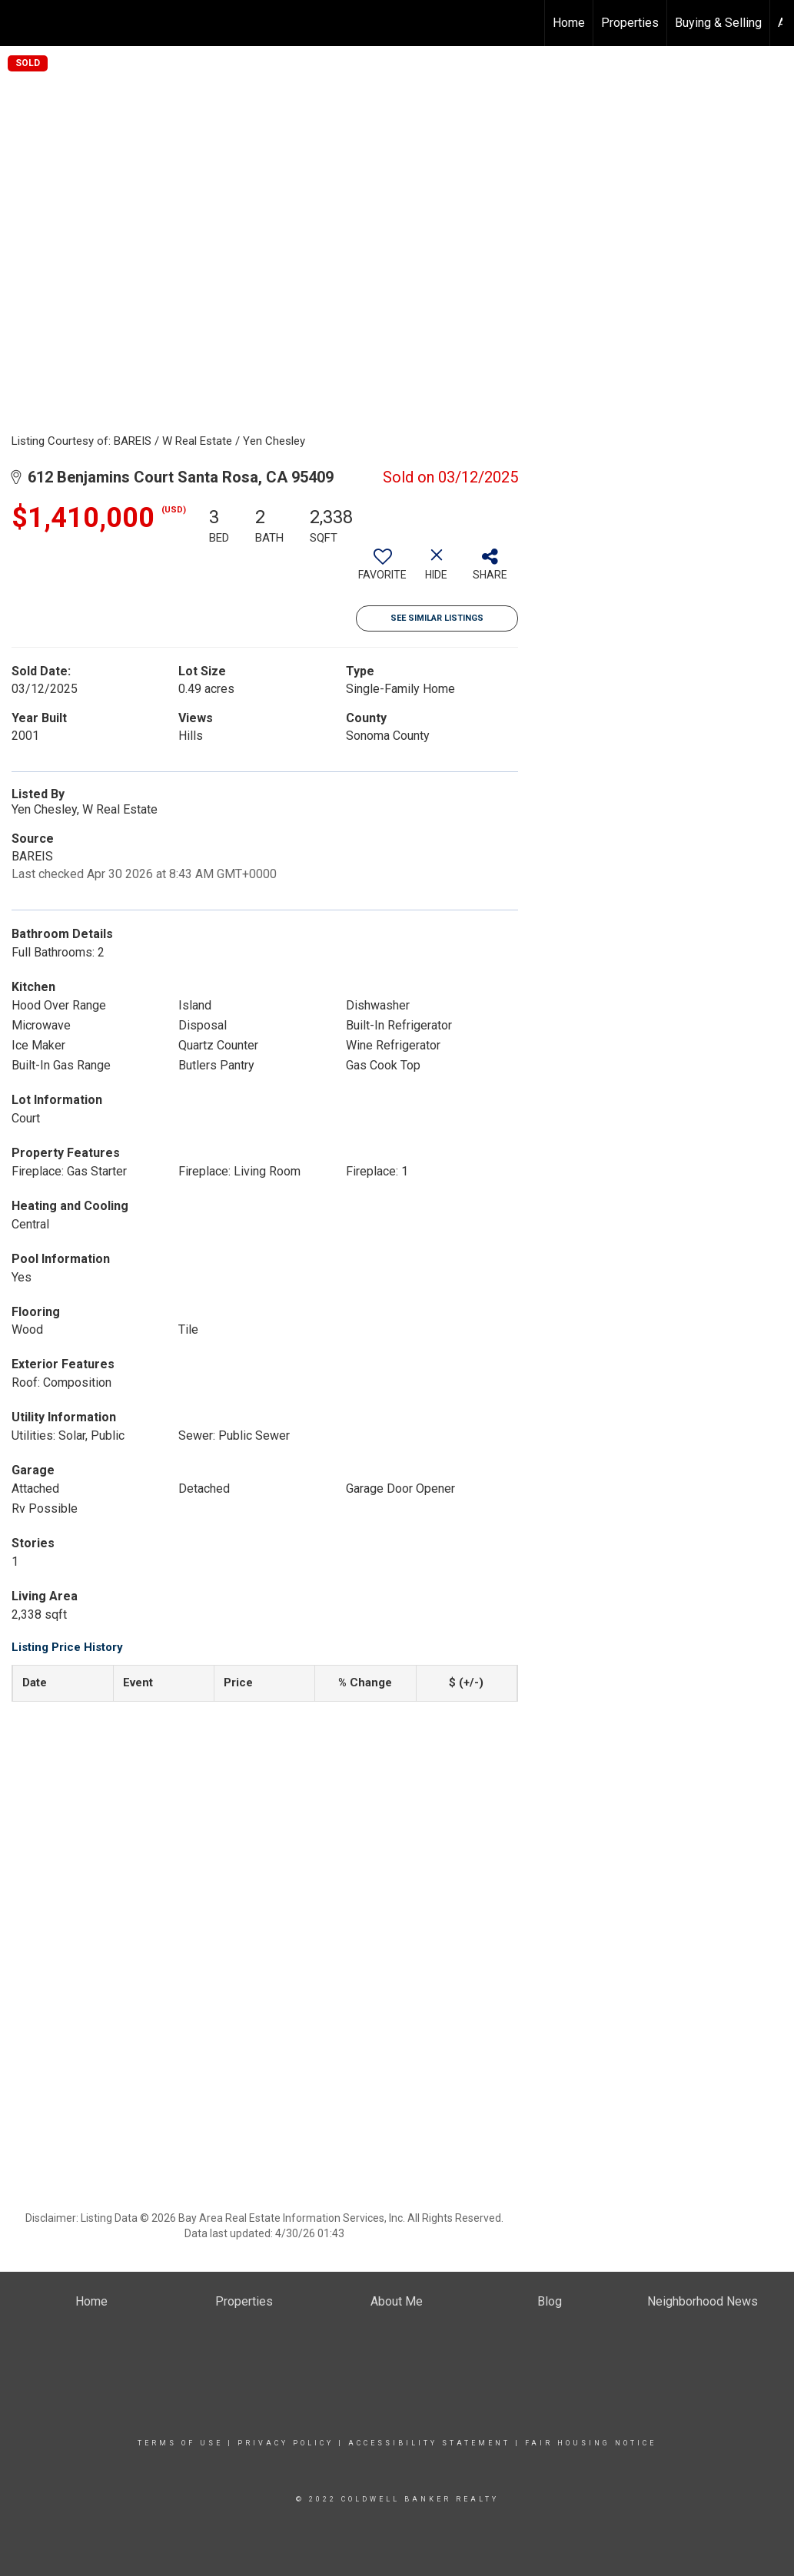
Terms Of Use (180, 2443)
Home (569, 22)
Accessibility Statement (429, 2443)
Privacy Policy (286, 2443)
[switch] (383, 570)
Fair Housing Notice (590, 2443)
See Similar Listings (436, 618)
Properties (630, 22)
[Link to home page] (20, 23)
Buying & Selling (718, 22)
